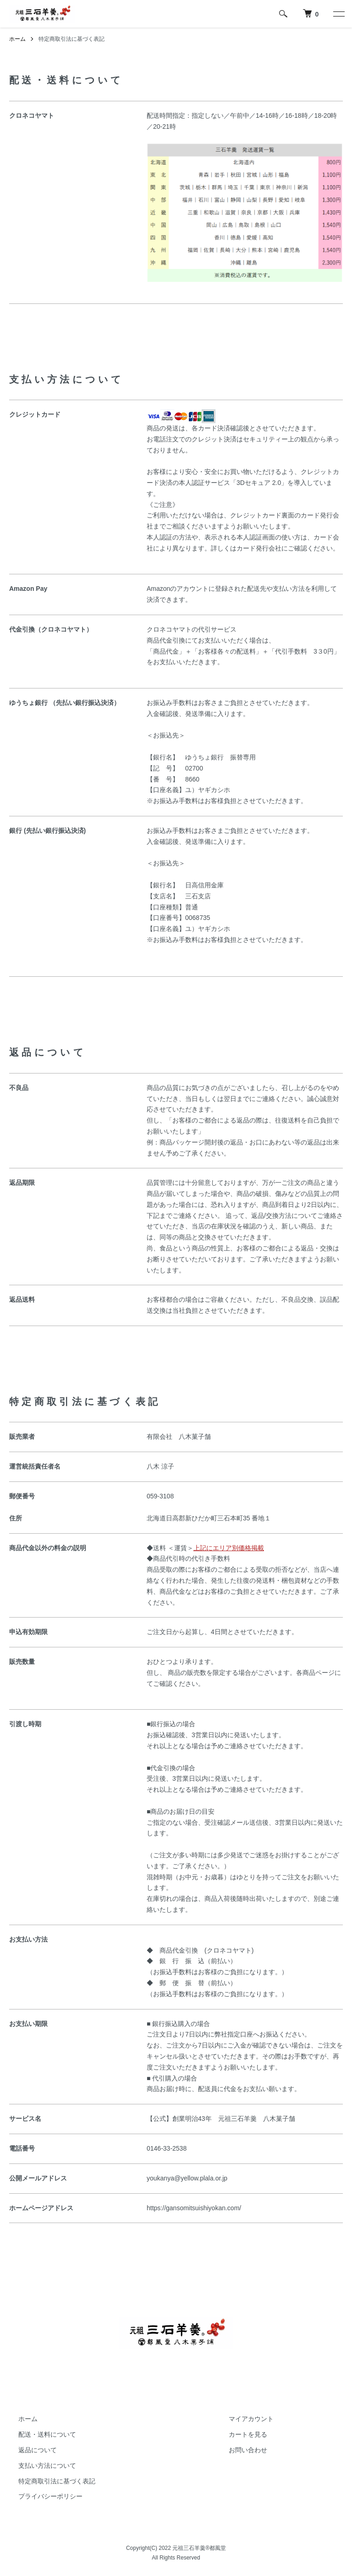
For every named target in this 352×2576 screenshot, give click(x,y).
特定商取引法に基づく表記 (56, 2481)
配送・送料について (47, 2434)
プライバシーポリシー (50, 2496)
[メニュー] (338, 14)
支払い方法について (47, 2465)
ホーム (17, 39)
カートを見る (248, 2434)
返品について (37, 2450)
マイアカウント (251, 2418)
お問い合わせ (248, 2450)
